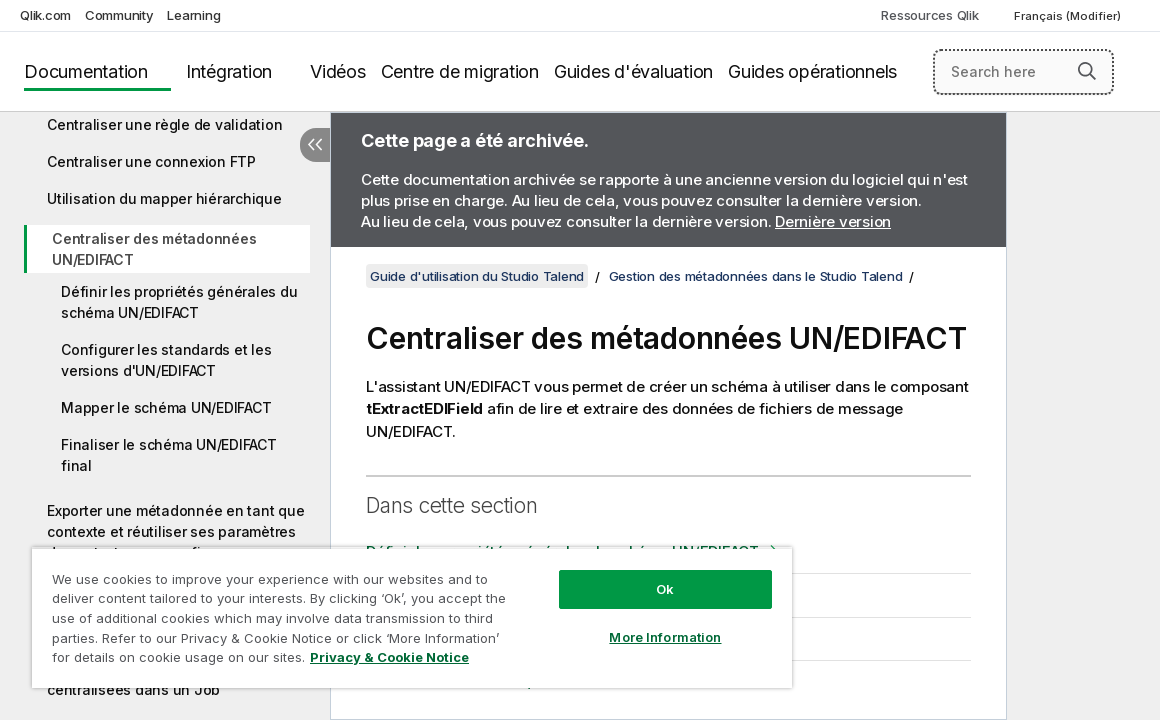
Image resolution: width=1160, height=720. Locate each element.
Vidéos (338, 71)
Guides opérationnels (812, 71)
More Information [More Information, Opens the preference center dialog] (592, 622)
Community (119, 15)
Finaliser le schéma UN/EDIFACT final (169, 455)
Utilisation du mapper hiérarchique (164, 198)
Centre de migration (460, 71)
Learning (193, 15)
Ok (591, 574)
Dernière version (833, 221)
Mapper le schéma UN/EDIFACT (166, 407)
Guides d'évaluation (633, 71)
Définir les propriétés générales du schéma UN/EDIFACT (179, 302)
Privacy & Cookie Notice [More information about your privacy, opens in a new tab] (193, 661)
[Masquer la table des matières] (315, 145)
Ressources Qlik (929, 15)
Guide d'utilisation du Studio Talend (477, 276)
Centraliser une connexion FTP (151, 161)
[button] (1087, 71)
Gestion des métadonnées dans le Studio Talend (756, 276)
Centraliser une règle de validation (164, 124)
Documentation (86, 71)
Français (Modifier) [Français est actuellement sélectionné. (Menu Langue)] (1069, 16)
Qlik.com (45, 15)
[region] (368, 610)
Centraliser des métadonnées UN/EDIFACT (154, 249)
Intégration (229, 71)
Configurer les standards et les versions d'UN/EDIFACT (166, 360)
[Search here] (1023, 72)
